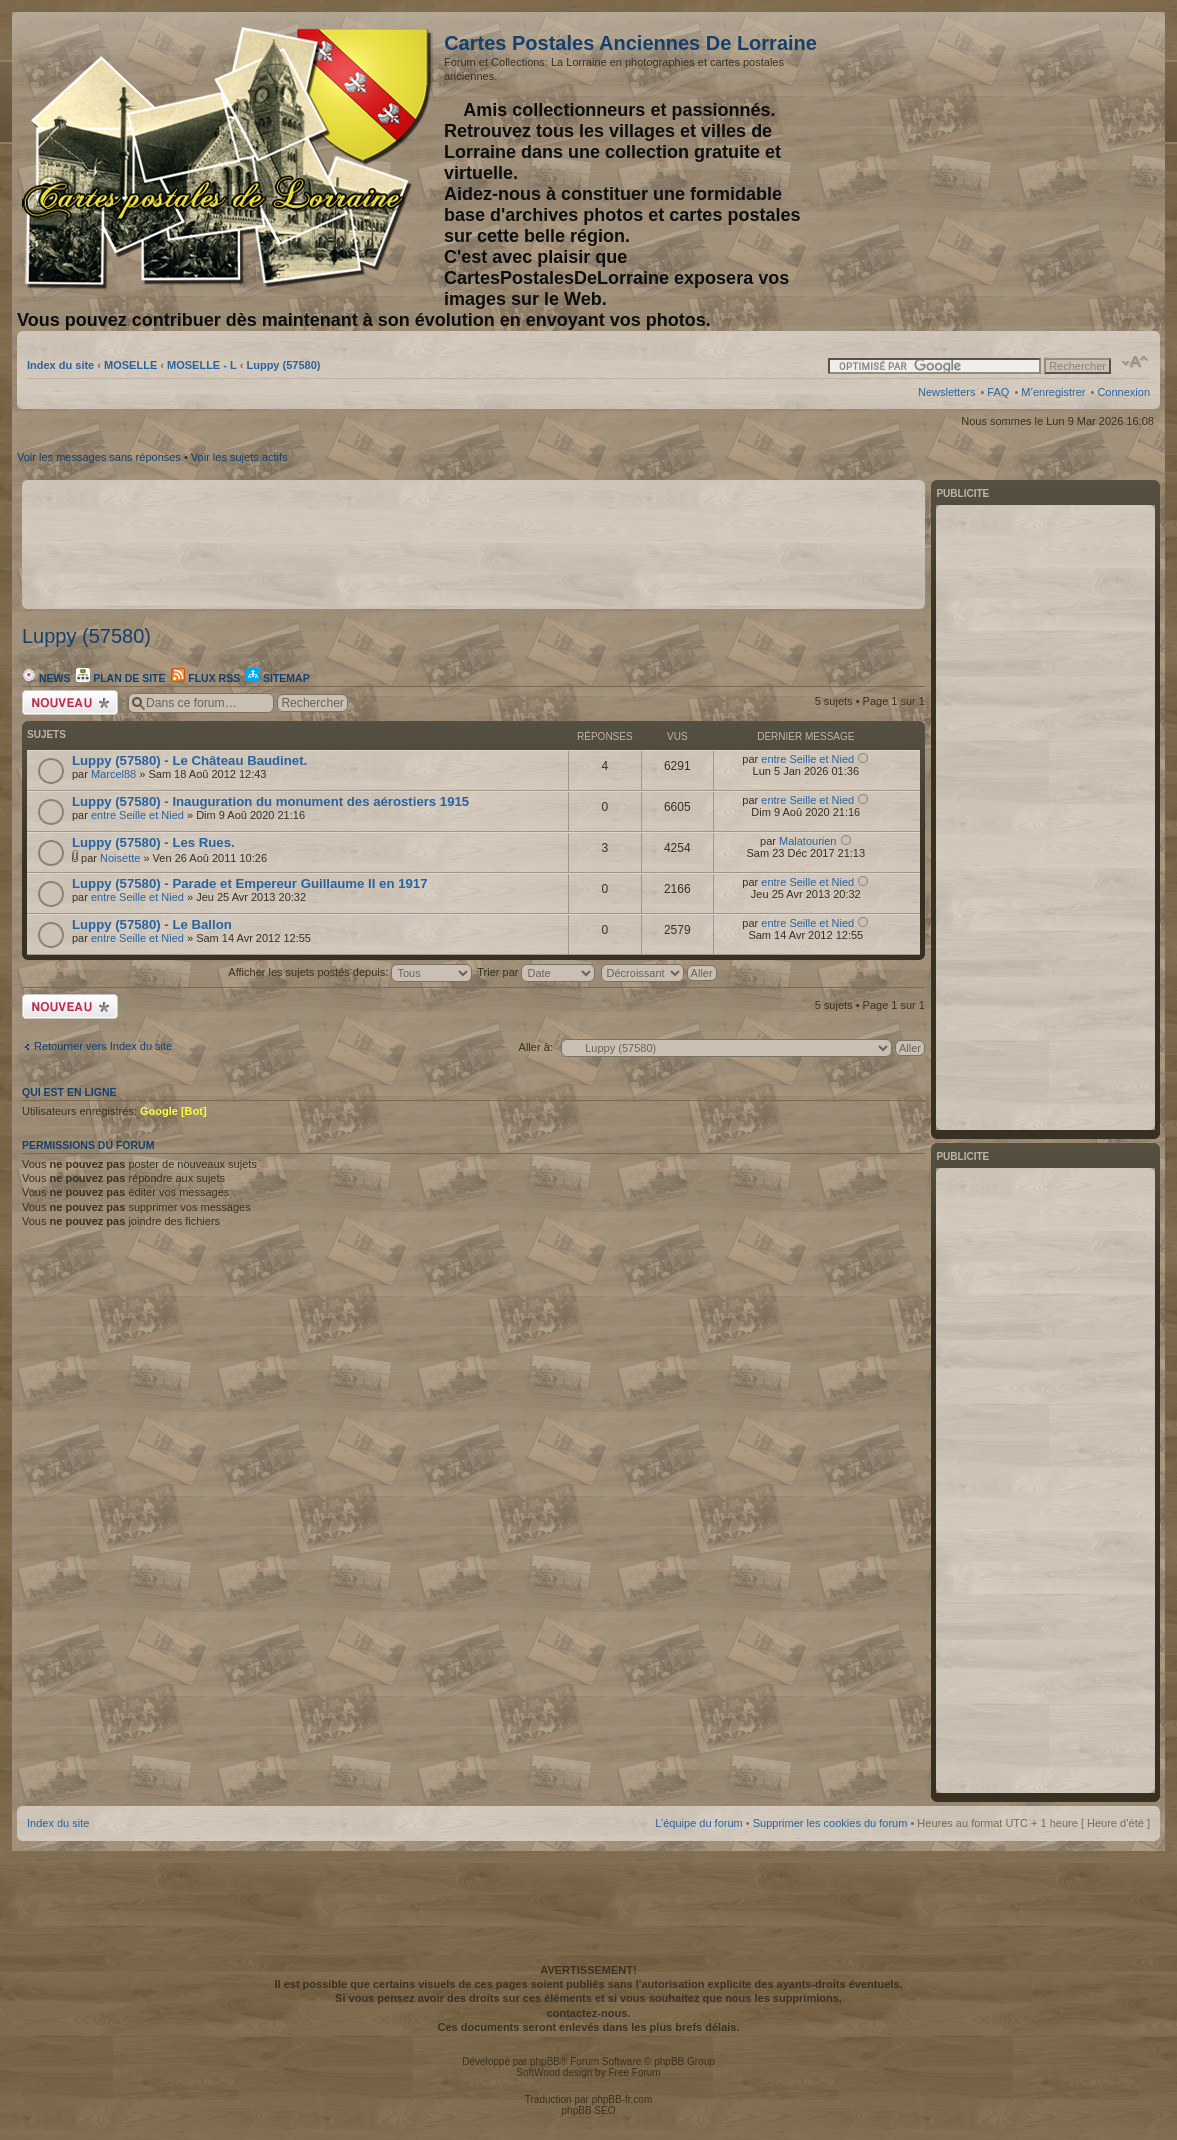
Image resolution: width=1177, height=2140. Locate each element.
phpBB (545, 2061)
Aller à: (536, 1047)
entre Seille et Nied (807, 759)
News (46, 678)
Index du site (60, 365)
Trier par (536, 972)
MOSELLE (130, 365)
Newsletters (946, 392)
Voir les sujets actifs (239, 457)
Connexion (1123, 392)
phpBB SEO (589, 2110)
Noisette (120, 858)
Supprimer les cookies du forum (830, 1823)
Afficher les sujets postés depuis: (350, 972)
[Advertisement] (992, 157)
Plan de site (120, 678)
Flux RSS (205, 678)
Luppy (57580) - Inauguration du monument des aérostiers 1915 (270, 801)
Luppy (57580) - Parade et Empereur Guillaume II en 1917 (249, 883)
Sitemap (278, 678)
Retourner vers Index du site (103, 1046)
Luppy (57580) (283, 365)
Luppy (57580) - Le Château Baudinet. (189, 760)
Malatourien (807, 841)
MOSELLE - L (202, 365)
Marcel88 (113, 774)
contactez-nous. (589, 2013)
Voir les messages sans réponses (99, 457)
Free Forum (634, 2072)
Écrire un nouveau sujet (70, 702)
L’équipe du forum (698, 1823)
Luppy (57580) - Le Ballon (152, 924)
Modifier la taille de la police (1135, 362)
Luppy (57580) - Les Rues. (153, 842)
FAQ (998, 392)
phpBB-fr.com (622, 2099)
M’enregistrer (1053, 392)
